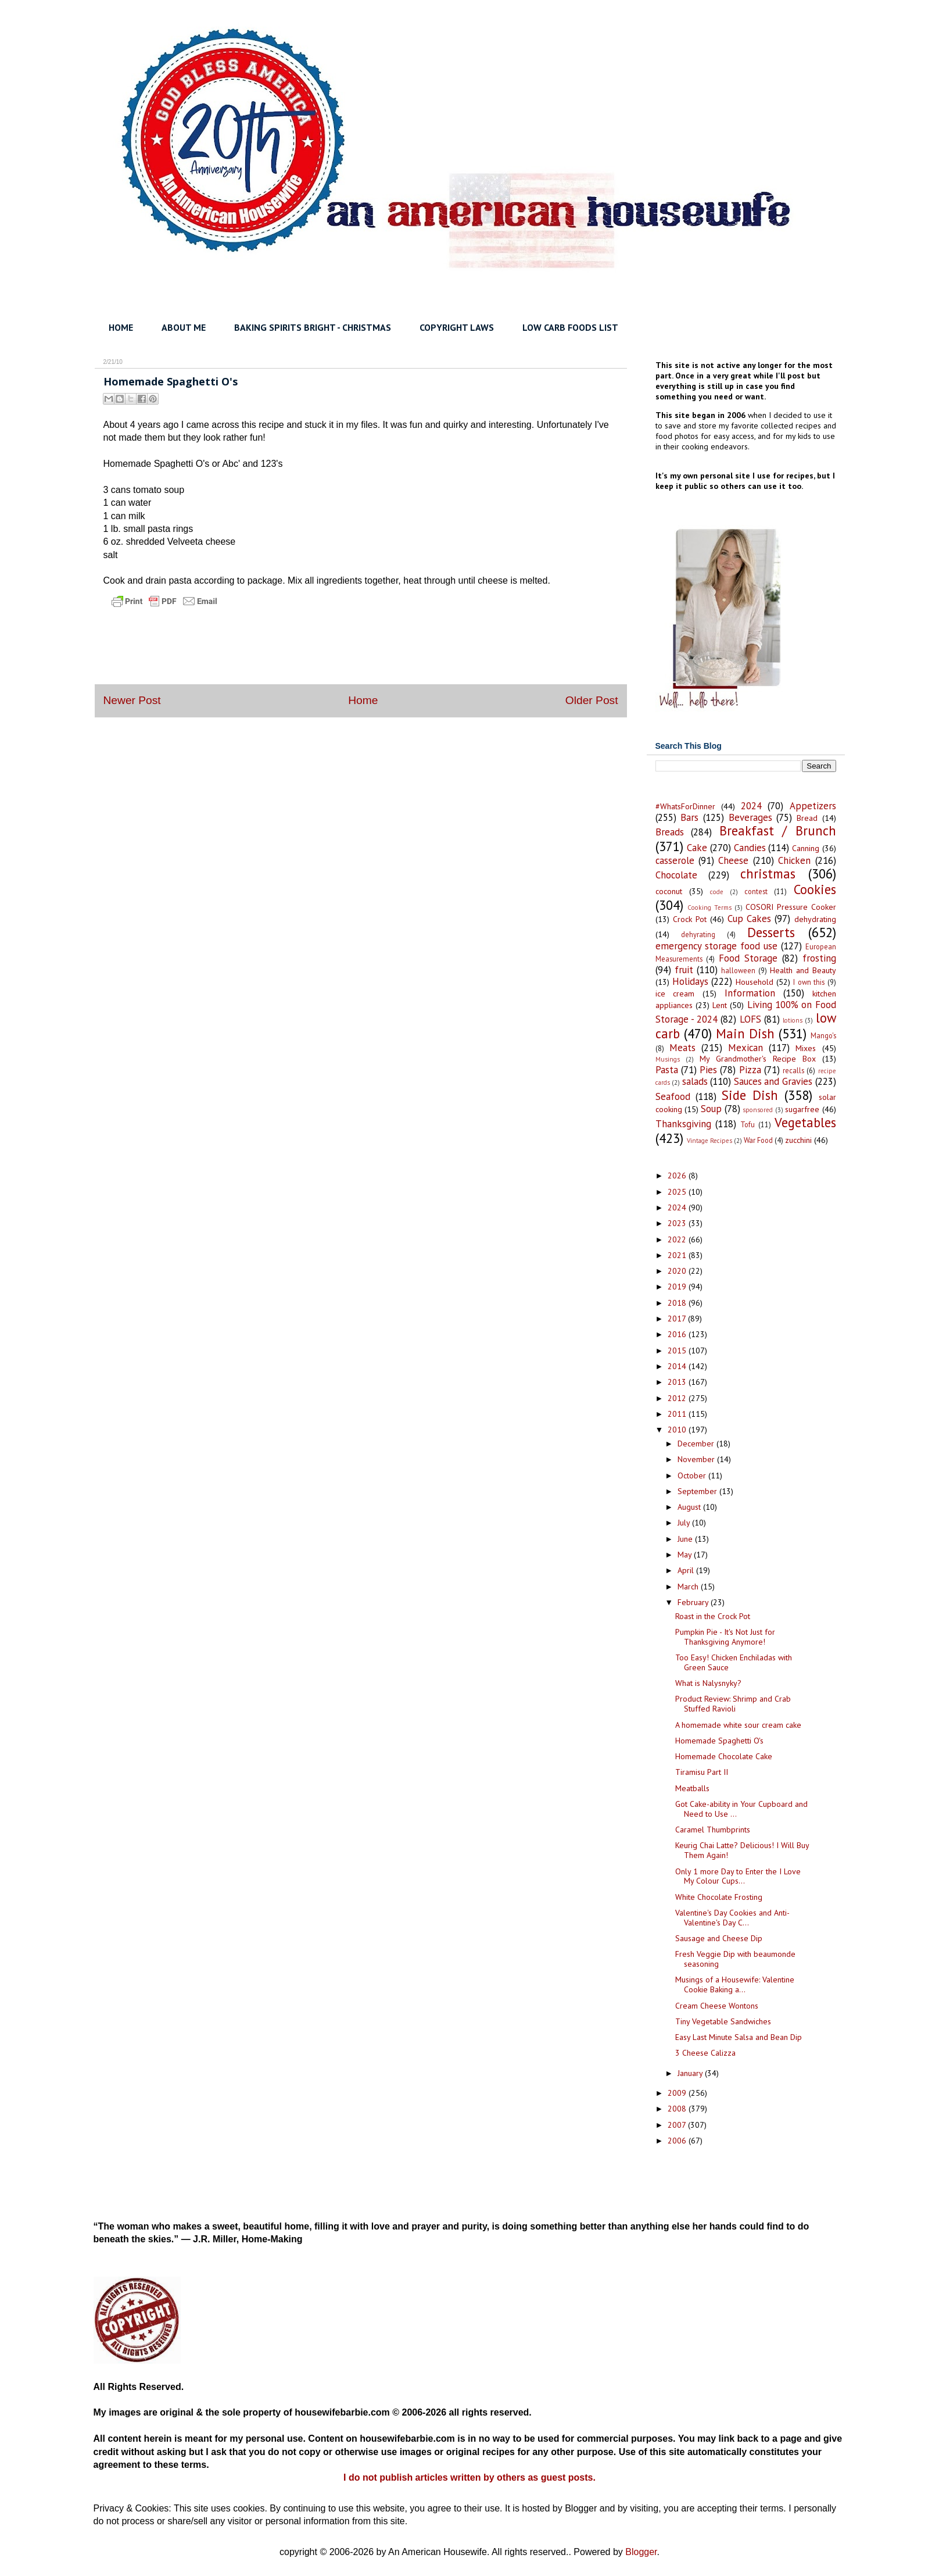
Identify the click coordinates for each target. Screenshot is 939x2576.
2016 (678, 1334)
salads (695, 1081)
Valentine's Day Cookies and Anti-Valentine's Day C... (732, 1917)
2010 (678, 1429)
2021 (678, 1255)
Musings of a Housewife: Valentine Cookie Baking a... (734, 1984)
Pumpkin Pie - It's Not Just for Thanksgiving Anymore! (725, 1637)
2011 (678, 1414)
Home (363, 700)
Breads (669, 832)
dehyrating (698, 934)
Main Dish (745, 1033)
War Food (758, 1140)
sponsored (758, 1110)
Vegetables (805, 1122)
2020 (678, 1271)
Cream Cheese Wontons (716, 2005)
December (697, 1443)
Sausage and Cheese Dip (718, 1938)
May (686, 1554)
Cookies (815, 889)
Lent (719, 1005)
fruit (684, 969)
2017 (678, 1318)
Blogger (641, 2552)
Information (750, 993)
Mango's (823, 1035)
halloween (738, 970)
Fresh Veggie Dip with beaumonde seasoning (735, 1959)
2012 (678, 1398)
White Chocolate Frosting (718, 1897)
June (686, 1539)
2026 (678, 1175)
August (690, 1507)
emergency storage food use (716, 945)
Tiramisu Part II (701, 1772)
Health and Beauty (803, 970)
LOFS (750, 1019)
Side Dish (750, 1095)
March (689, 1586)
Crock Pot (690, 919)
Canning (805, 848)
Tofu (747, 1124)
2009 (678, 2093)
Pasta (666, 1069)
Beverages (750, 817)
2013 (678, 1382)
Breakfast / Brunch (777, 830)
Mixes (805, 1048)
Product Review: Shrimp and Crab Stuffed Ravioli (733, 1703)
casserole (674, 860)
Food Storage (748, 958)
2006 (678, 2140)
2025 (678, 1192)
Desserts (771, 932)
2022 (678, 1239)
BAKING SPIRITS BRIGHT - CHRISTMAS (312, 327)
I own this (809, 982)
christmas (767, 873)
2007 (678, 2125)
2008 (678, 2108)
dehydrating (815, 919)
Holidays (690, 981)
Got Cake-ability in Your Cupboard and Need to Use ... (741, 1809)
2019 (678, 1286)
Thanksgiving (683, 1123)
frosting (819, 958)
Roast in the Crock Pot (712, 1616)
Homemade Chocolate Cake (723, 1756)
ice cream (675, 993)
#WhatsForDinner (685, 806)
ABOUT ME (184, 327)
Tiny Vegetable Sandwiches (723, 2021)
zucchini (798, 1140)
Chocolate (676, 875)
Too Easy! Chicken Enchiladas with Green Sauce (733, 1662)
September (698, 1491)
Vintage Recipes (709, 1141)
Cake (697, 847)
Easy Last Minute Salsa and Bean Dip (738, 2037)
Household (754, 982)
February (694, 1602)
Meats (682, 1047)
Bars (689, 817)
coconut (668, 891)
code (716, 892)
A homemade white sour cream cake (738, 1725)
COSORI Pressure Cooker (791, 907)
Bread (807, 818)
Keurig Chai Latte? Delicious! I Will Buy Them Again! (742, 1850)
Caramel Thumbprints (712, 1829)
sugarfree (802, 1109)
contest (756, 891)
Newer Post (132, 700)
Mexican (745, 1047)
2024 (751, 805)
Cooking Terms (709, 907)
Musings (667, 1059)
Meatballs (692, 1788)
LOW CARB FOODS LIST (570, 327)
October (693, 1475)
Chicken (794, 860)
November (697, 1459)
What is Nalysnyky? (708, 1683)
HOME (121, 327)
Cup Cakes (749, 918)
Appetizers (813, 805)
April (687, 1570)
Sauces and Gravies (773, 1081)
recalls (793, 1070)
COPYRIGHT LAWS (457, 327)
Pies (708, 1069)
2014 (678, 1366)
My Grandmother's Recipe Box (758, 1058)
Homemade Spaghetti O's (719, 1740)
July (685, 1522)
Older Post (591, 700)
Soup (711, 1108)
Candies (750, 847)
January (691, 2073)
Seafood (672, 1096)
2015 (678, 1350)
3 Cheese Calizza (705, 2053)
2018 (678, 1303)
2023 (678, 1223)
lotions (792, 1020)
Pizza (750, 1069)
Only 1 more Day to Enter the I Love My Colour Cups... (738, 1876)
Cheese (733, 860)
